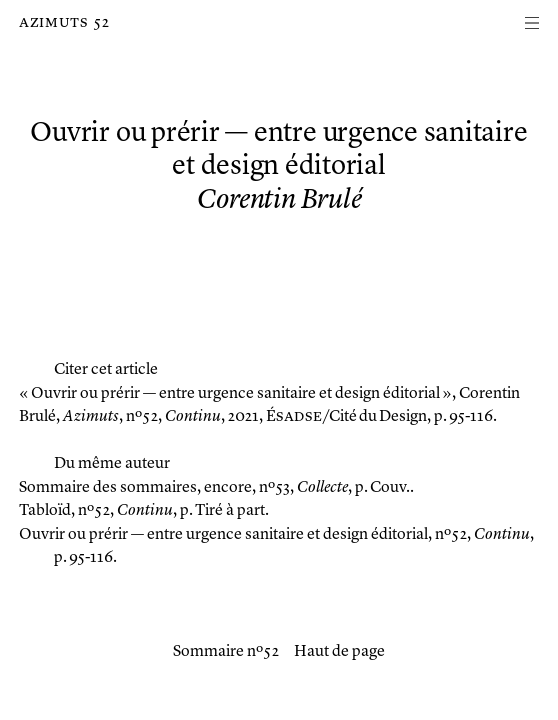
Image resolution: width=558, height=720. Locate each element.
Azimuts (53, 23)
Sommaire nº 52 (226, 652)
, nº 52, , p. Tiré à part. (144, 511)
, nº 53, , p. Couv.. (216, 488)
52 (101, 23)
